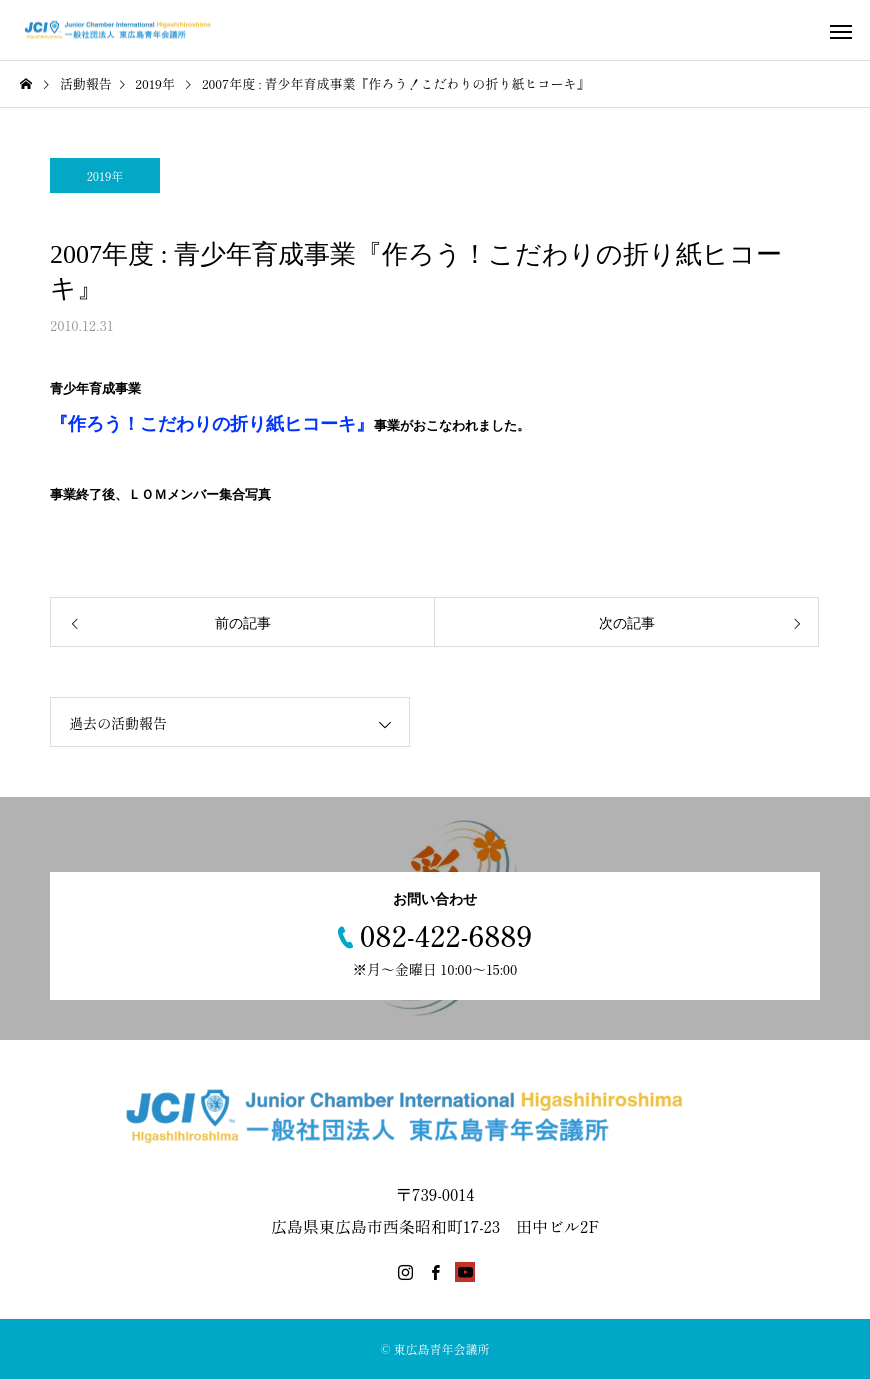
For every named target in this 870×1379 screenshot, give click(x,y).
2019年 (105, 175)
